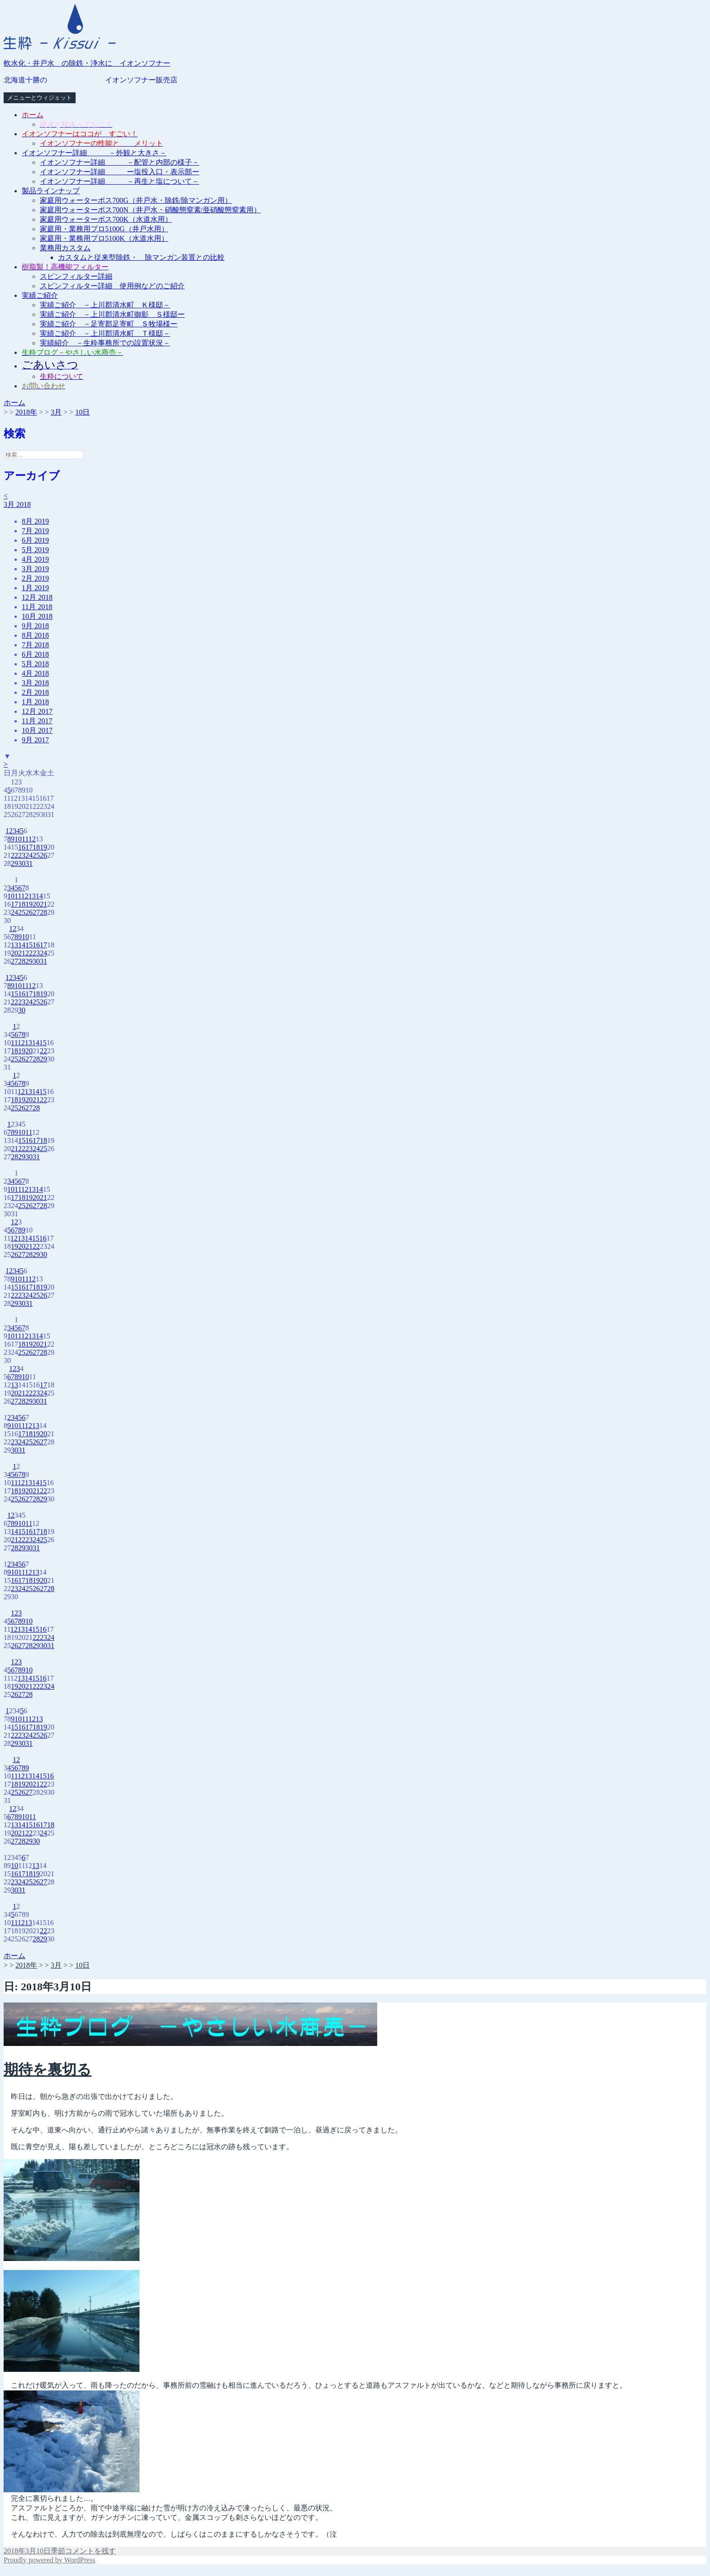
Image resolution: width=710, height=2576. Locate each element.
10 (18, 839)
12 (32, 839)
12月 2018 (37, 597)
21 (43, 904)
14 (39, 896)
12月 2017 (37, 711)
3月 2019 (35, 569)
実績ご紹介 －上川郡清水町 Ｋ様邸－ (105, 305)
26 (43, 855)
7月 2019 (35, 531)
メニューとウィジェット (39, 97)
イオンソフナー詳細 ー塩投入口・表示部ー (119, 172)
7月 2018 (35, 645)
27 (36, 912)
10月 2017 (37, 730)
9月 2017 (35, 740)
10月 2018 (37, 616)
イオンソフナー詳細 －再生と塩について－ (119, 181)
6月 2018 (35, 654)
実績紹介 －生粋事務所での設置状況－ (105, 343)
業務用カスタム (65, 248)
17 (29, 847)
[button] (60, 27)
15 (29, 945)
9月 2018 (35, 626)
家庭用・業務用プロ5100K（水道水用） (104, 238)
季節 (58, 2551)
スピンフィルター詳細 (76, 276)
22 (14, 855)
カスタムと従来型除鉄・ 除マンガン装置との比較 (141, 257)
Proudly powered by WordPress (49, 2560)
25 (36, 855)
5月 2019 (35, 550)
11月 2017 (37, 721)
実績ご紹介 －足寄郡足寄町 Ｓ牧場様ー (109, 324)
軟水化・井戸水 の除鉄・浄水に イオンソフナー (87, 63)
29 (14, 863)
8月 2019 (35, 521)
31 (29, 863)
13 (32, 896)
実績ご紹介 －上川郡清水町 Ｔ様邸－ (105, 333)
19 (43, 847)
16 (21, 847)
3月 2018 (17, 504)
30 (21, 863)
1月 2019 (35, 588)
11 (25, 839)
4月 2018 (35, 673)
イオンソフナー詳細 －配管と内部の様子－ (119, 162)
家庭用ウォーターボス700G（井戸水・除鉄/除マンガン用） (136, 200)
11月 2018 (37, 607)
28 (43, 912)
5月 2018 (35, 664)
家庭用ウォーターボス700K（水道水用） (106, 219)
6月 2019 (35, 540)
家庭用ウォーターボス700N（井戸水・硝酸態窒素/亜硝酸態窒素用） (150, 210)
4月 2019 (35, 559)
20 (36, 904)
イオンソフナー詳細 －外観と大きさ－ (94, 153)
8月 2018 (35, 635)
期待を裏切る (47, 2069)
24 (29, 855)
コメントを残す (90, 2551)
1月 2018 (35, 702)
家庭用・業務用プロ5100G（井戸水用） (104, 229)
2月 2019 (35, 578)
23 (21, 855)
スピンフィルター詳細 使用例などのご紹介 (112, 286)
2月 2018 (35, 692)
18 (36, 847)
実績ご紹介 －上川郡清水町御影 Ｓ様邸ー (112, 314)
